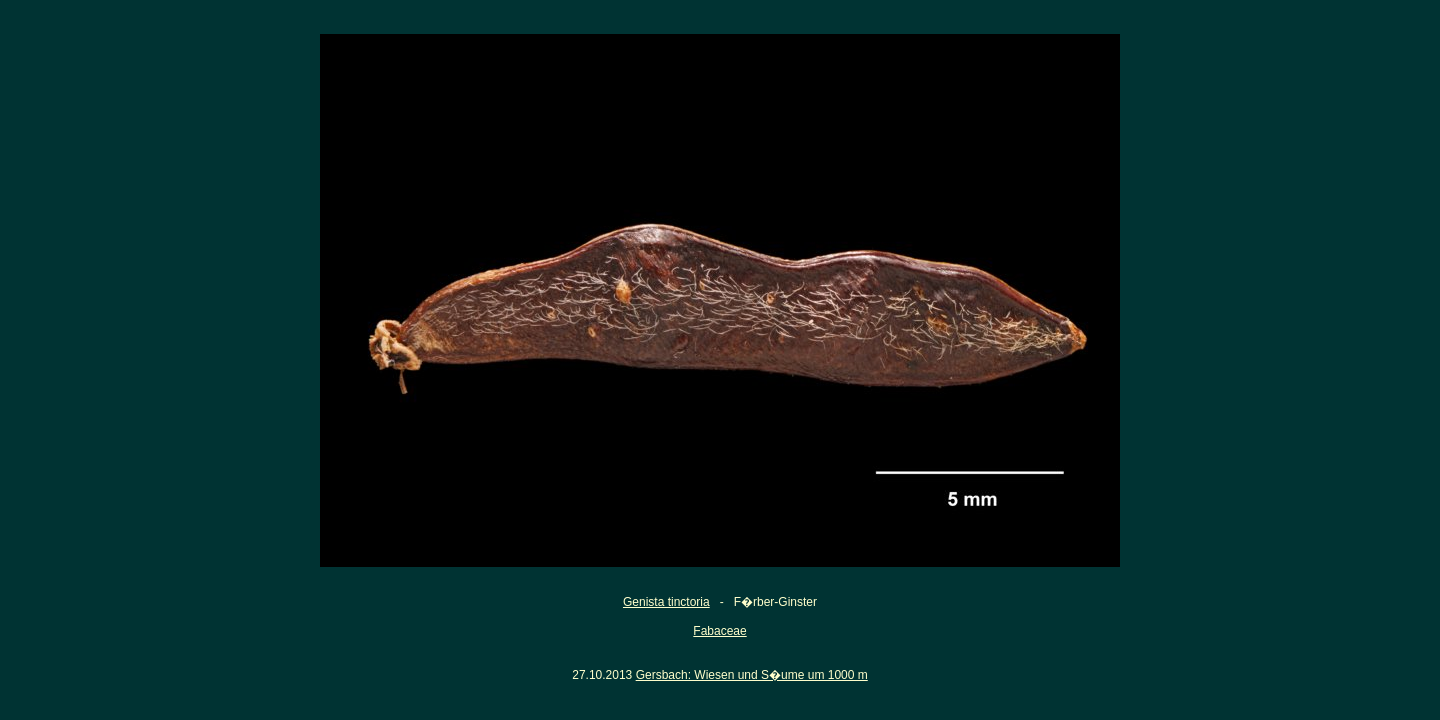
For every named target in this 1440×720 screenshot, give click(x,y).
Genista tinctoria (666, 602)
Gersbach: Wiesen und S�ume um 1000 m (752, 675)
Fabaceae (719, 631)
